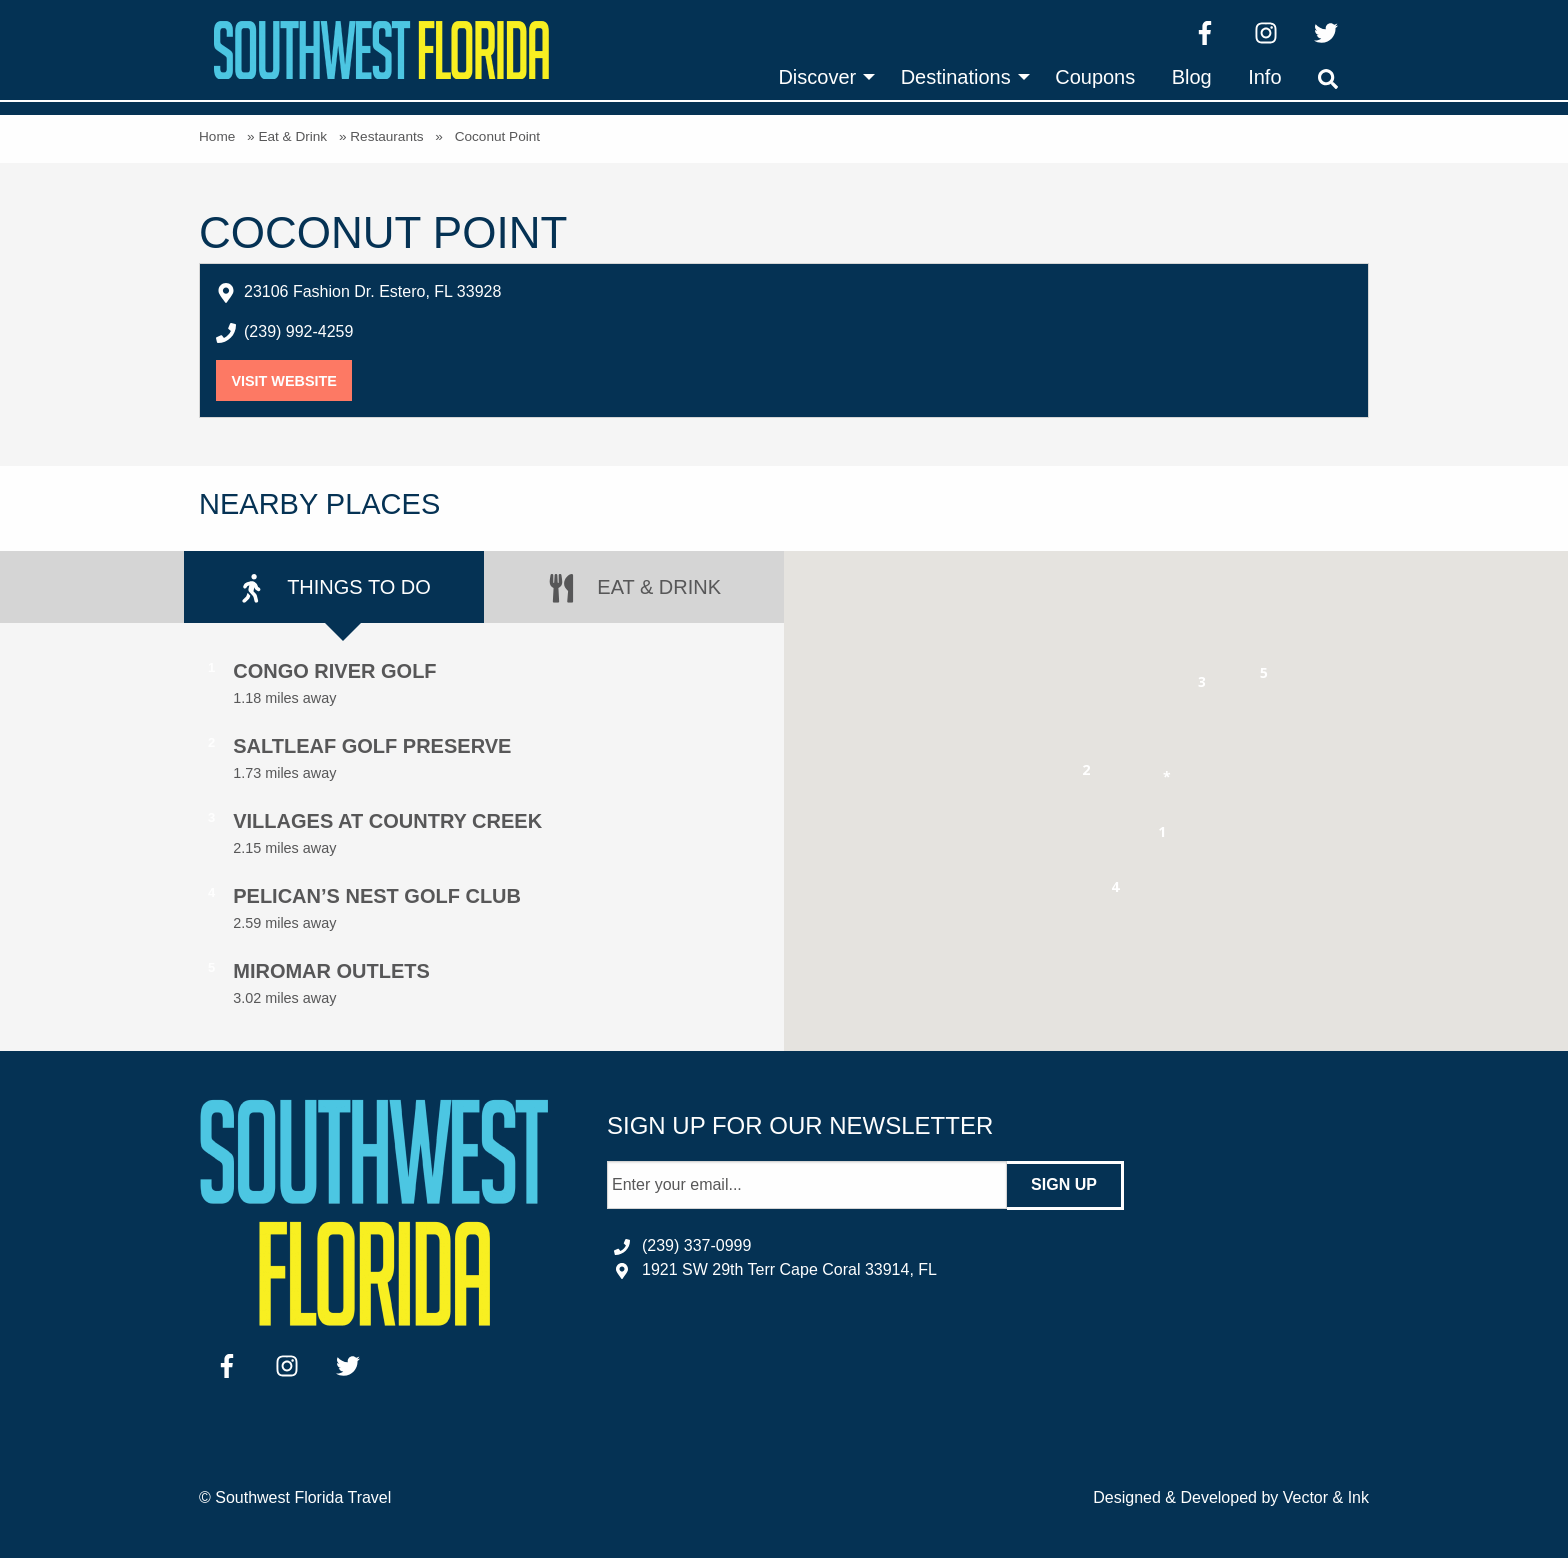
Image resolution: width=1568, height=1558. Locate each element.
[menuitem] (821, 77)
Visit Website (291, 381)
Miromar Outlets (331, 971)
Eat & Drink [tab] (634, 588)
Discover (817, 77)
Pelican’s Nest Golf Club (377, 896)
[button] (1162, 835)
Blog (1192, 77)
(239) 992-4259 (298, 331)
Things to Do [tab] (334, 588)
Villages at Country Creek (387, 821)
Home (217, 136)
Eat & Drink (292, 136)
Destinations (956, 77)
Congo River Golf (334, 671)
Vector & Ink (1326, 1497)
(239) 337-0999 (696, 1245)
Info (1264, 77)
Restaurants (386, 136)
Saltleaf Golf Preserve (372, 746)
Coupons (1095, 77)
